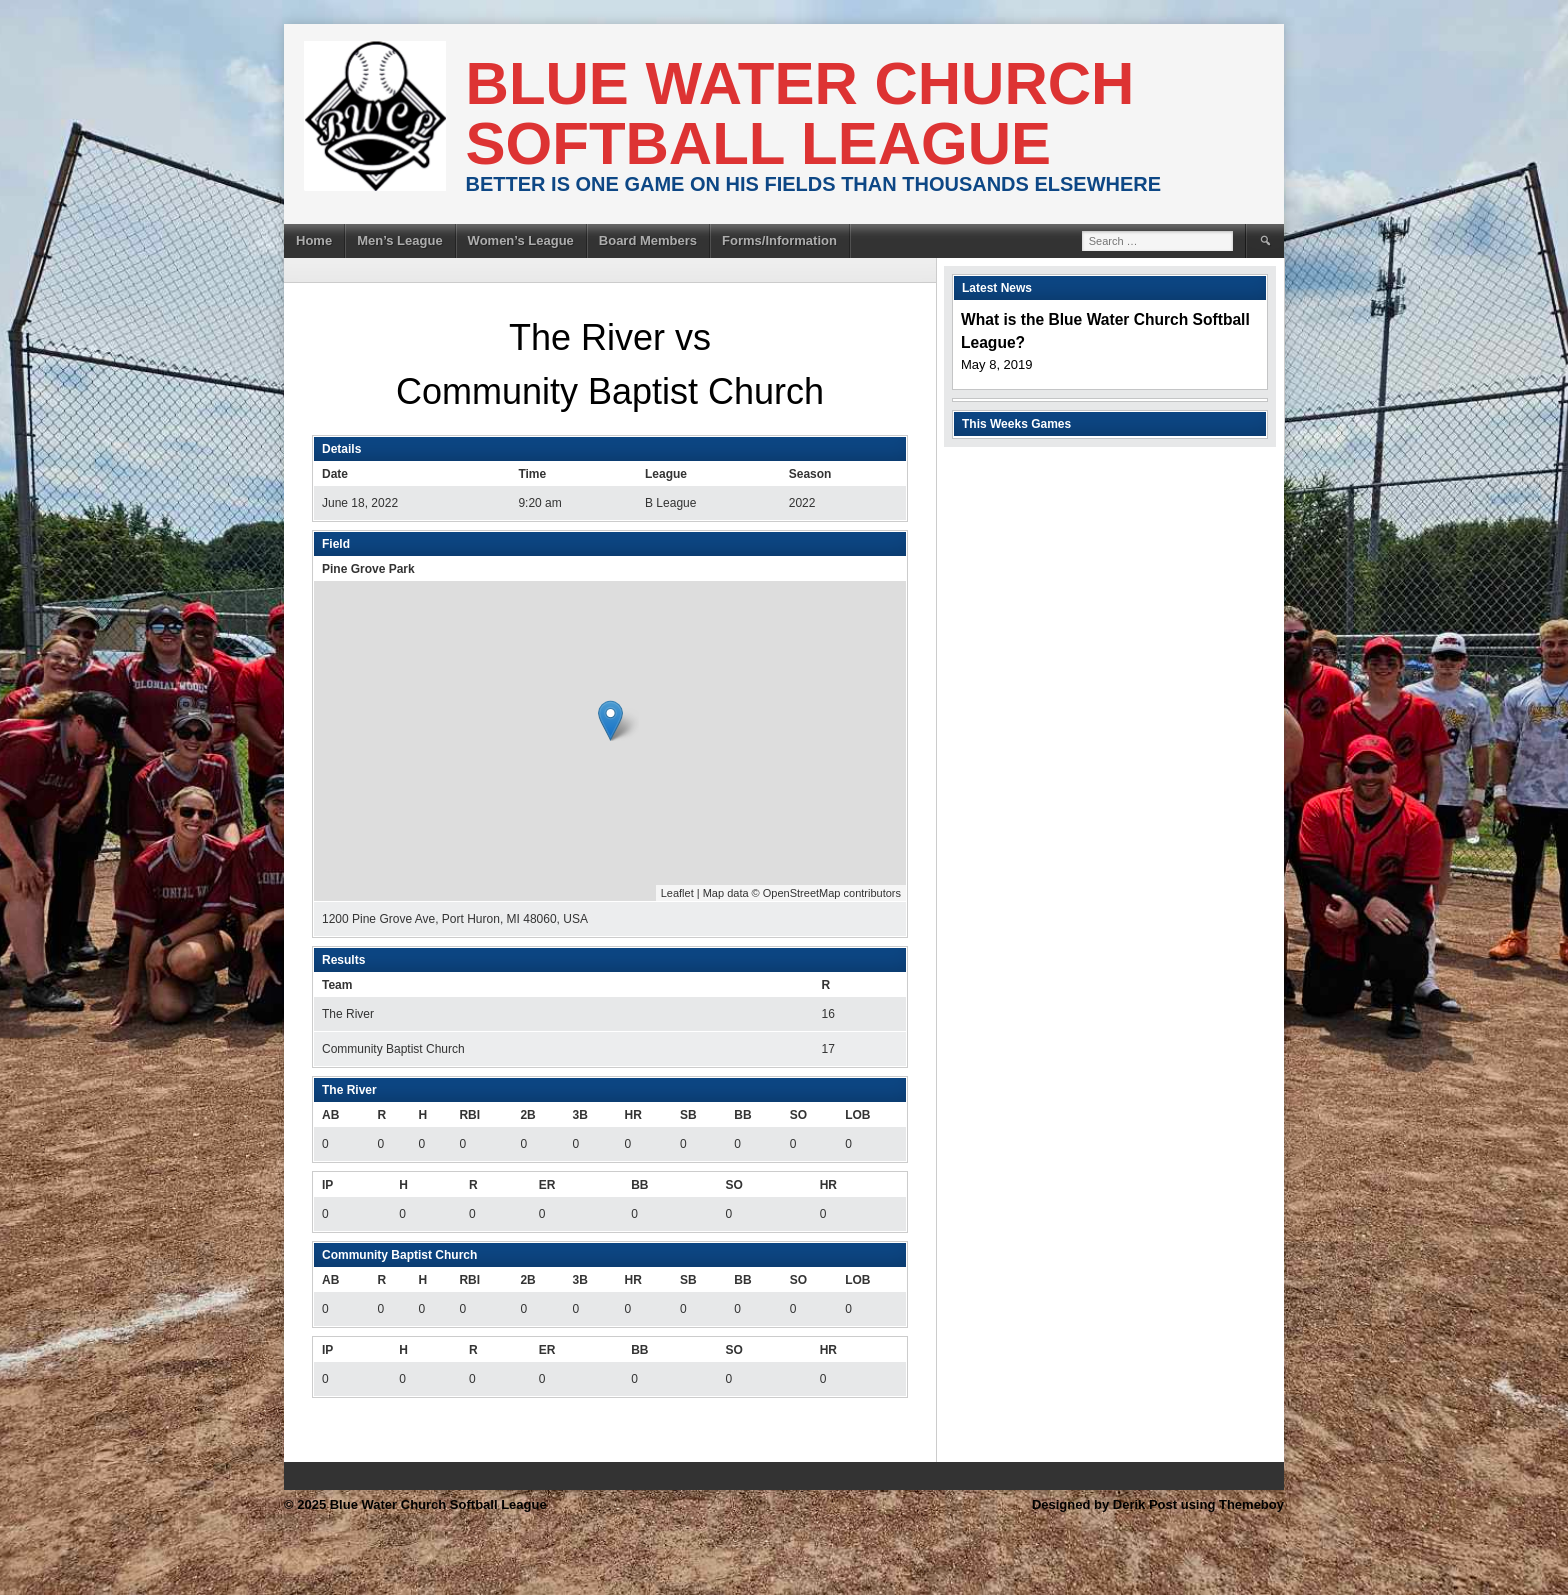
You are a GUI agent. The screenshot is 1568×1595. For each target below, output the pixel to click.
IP (327, 1185)
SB (688, 1115)
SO (798, 1115)
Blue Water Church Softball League (800, 113)
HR (633, 1115)
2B (527, 1115)
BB (742, 1115)
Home (314, 240)
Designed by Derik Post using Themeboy (1158, 1504)
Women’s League (521, 240)
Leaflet (677, 893)
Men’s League (399, 240)
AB (330, 1115)
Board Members (648, 240)
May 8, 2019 (997, 364)
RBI (469, 1115)
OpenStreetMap (802, 893)
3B (579, 1115)
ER (547, 1185)
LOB (857, 1115)
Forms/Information (779, 240)
